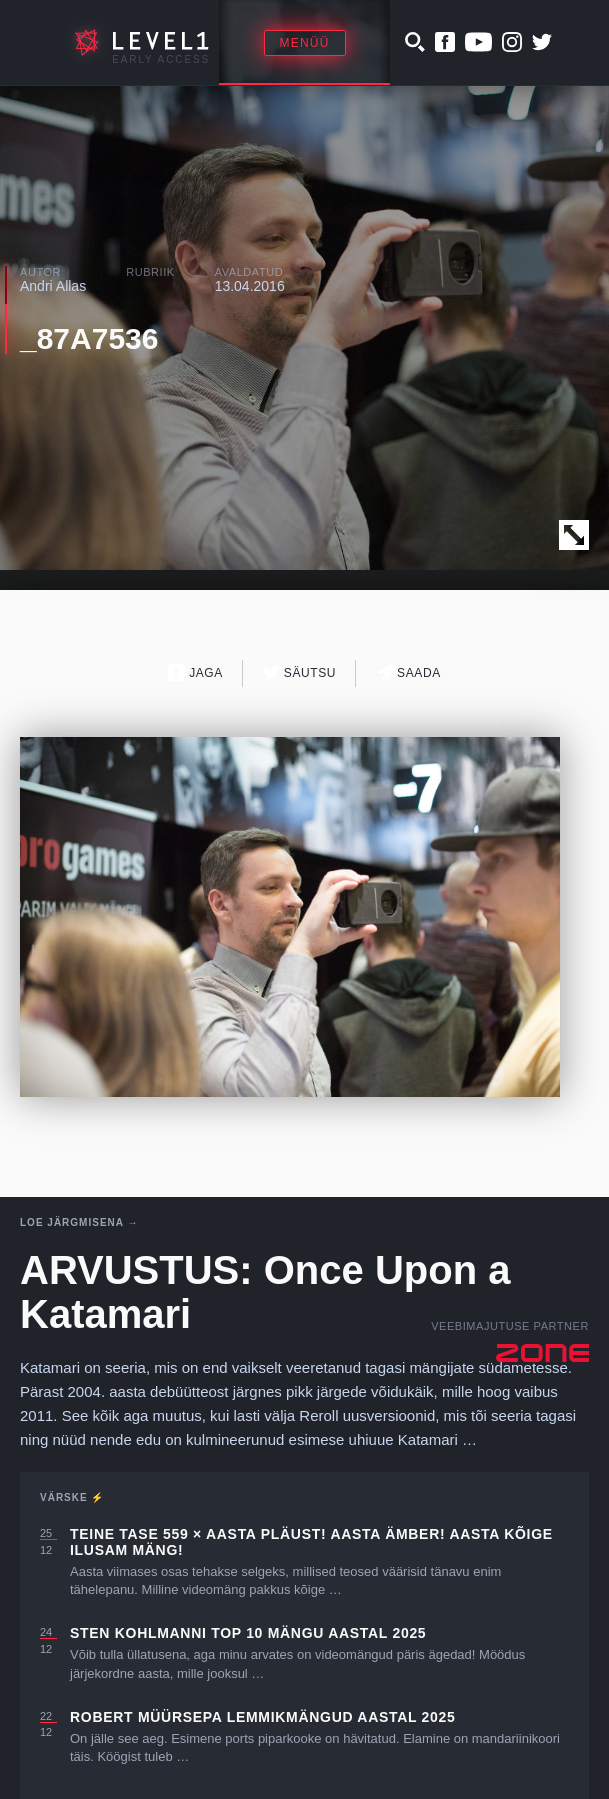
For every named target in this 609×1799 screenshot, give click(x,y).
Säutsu (299, 672)
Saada (408, 672)
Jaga (195, 672)
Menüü (305, 43)
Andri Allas (53, 286)
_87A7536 (89, 338)
